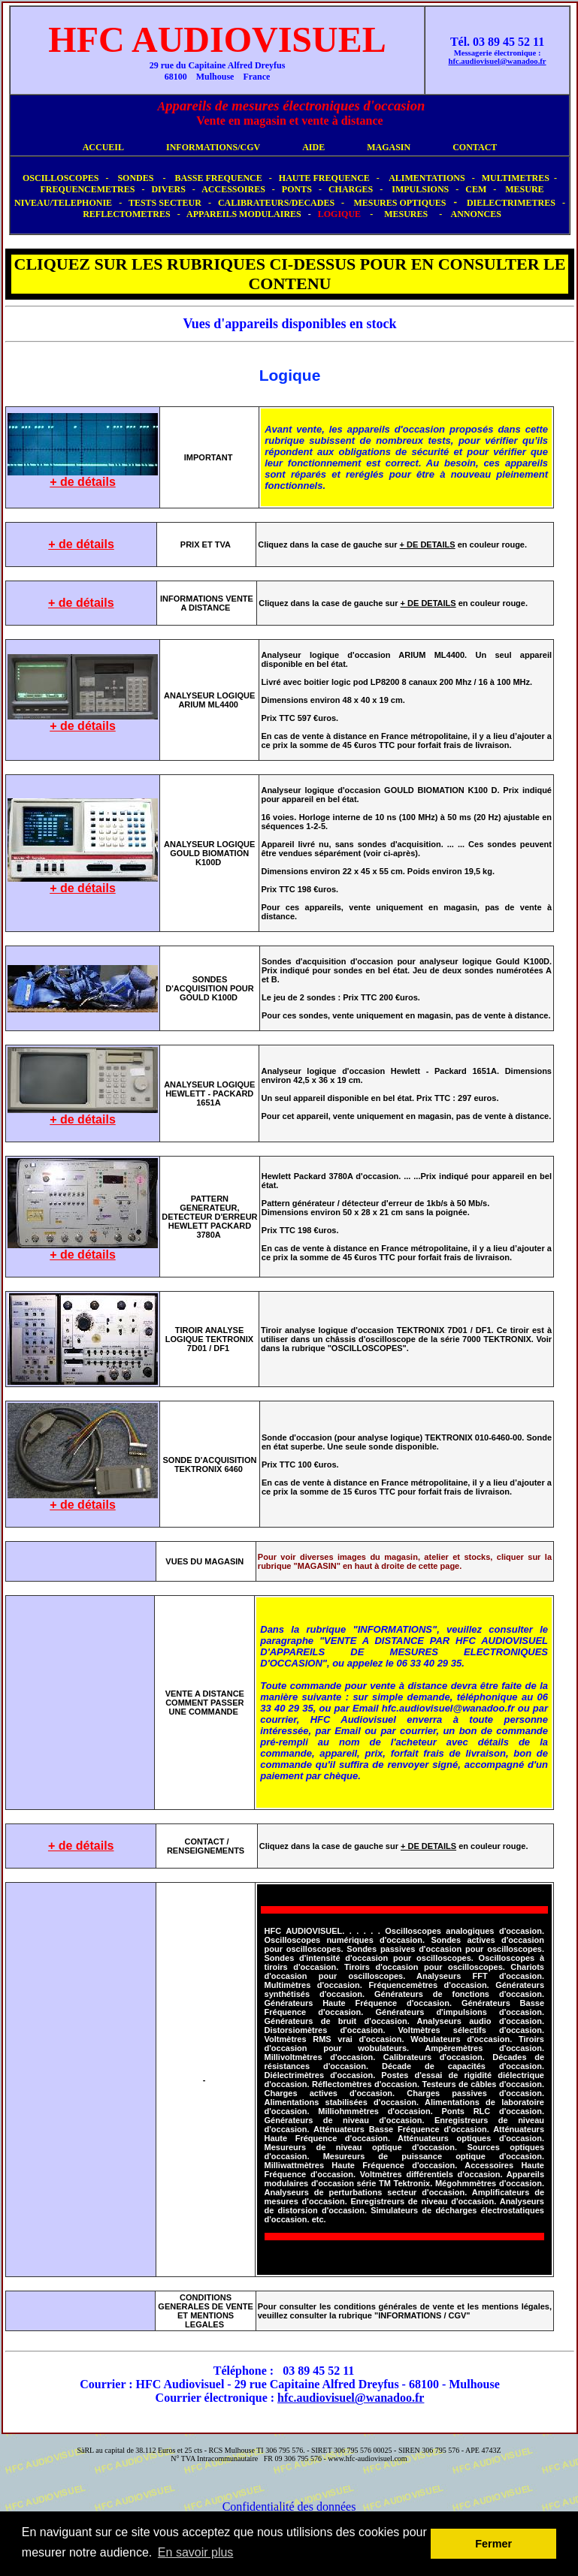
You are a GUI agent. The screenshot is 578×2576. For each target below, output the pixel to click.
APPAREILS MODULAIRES (243, 214)
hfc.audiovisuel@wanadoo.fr (350, 2397)
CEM (475, 189)
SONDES (135, 178)
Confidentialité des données (289, 2506)
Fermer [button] (493, 2544)
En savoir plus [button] (196, 2552)
